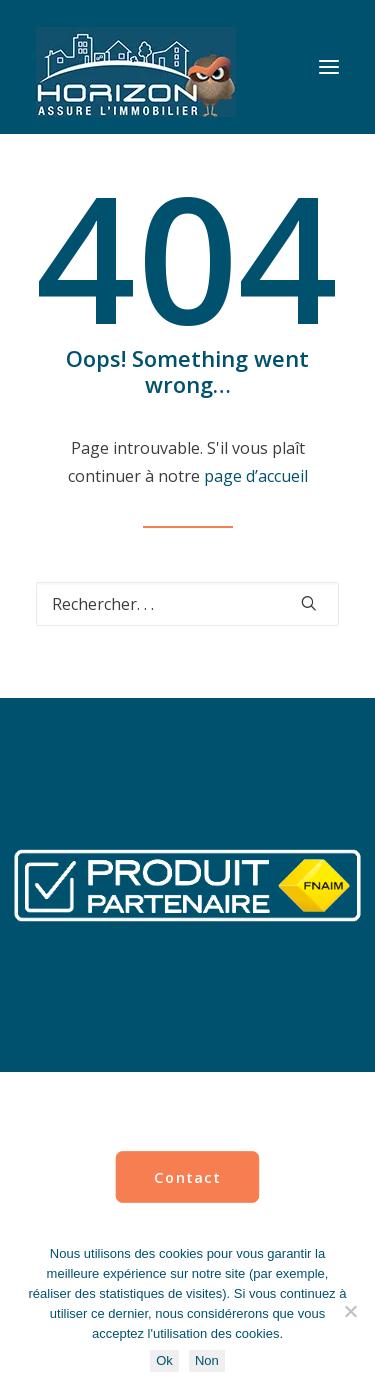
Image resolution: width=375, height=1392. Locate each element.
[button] (329, 67)
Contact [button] (187, 1176)
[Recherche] (187, 604)
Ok (164, 1360)
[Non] (350, 1311)
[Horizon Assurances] (136, 67)
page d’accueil (256, 476)
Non (207, 1360)
